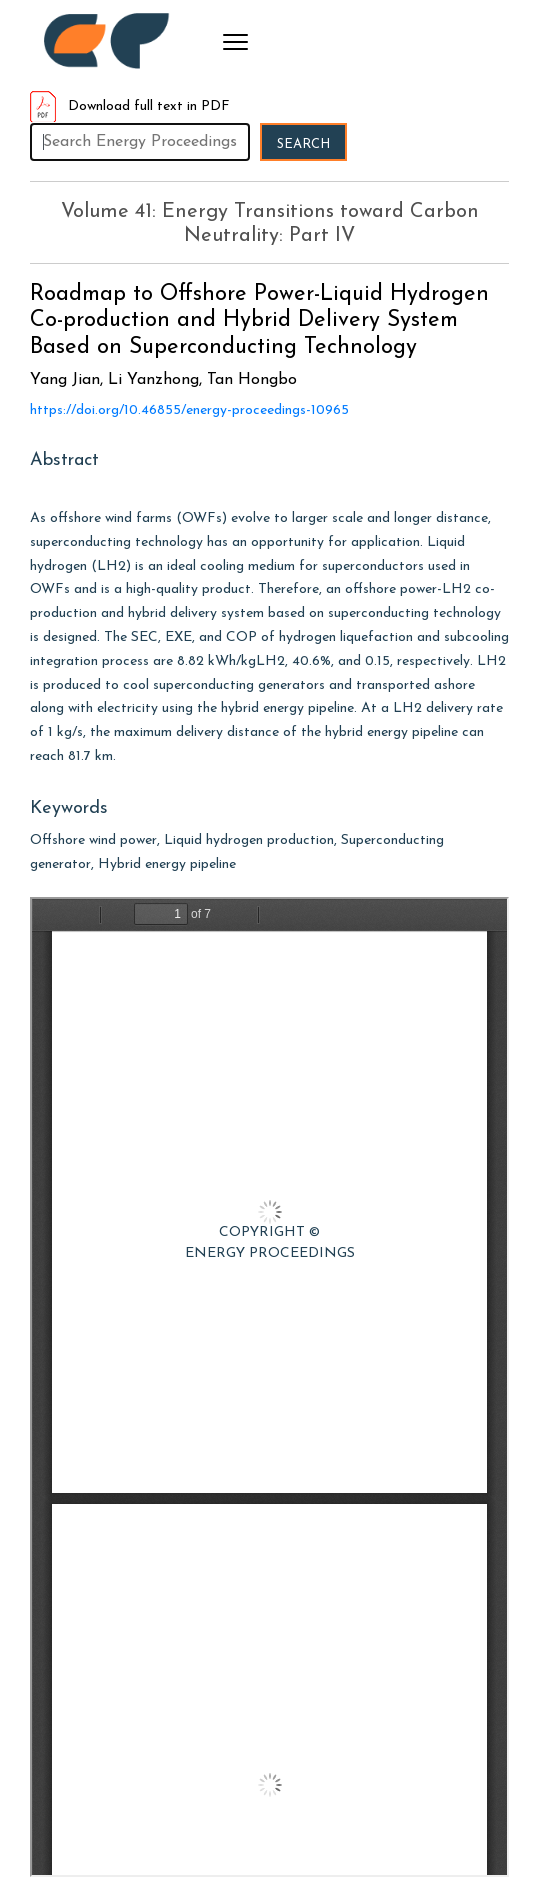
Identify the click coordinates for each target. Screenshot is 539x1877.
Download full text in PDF (130, 106)
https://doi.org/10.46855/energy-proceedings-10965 (189, 410)
